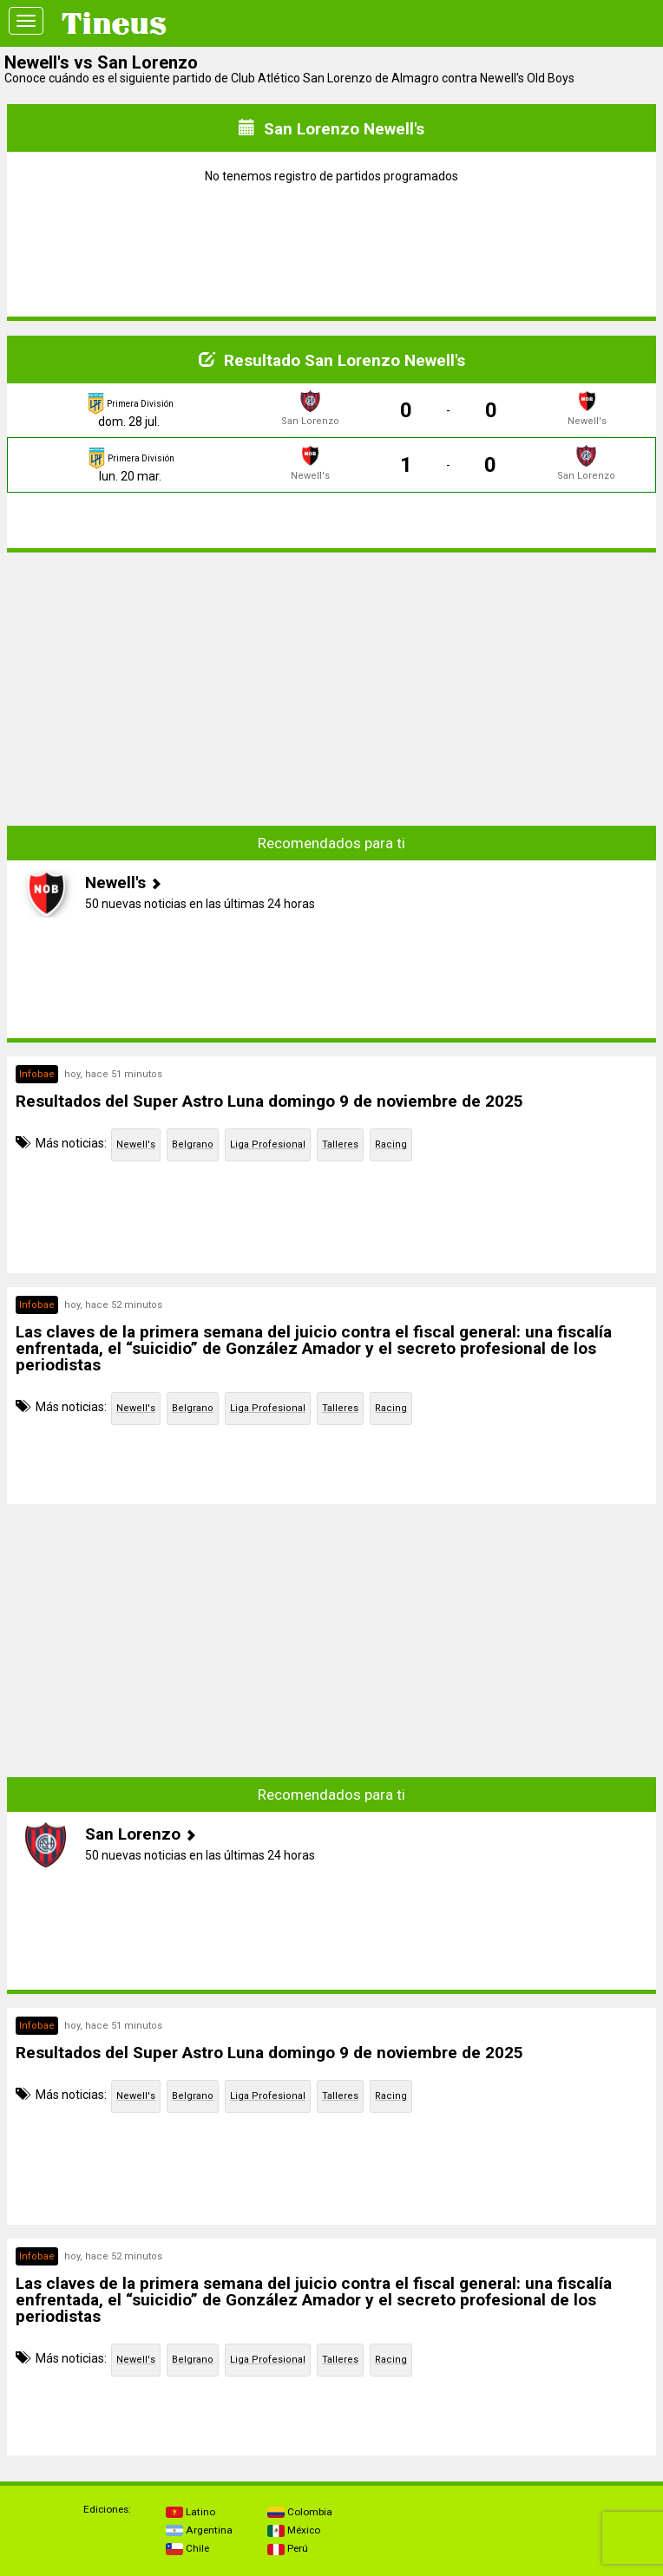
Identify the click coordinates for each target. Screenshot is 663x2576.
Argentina (199, 2530)
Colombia (299, 2512)
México (293, 2530)
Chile (187, 2548)
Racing (391, 1144)
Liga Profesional (267, 1144)
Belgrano (192, 1144)
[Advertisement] (331, 687)
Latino (190, 2512)
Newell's (135, 1144)
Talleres (340, 1144)
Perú (287, 2548)
